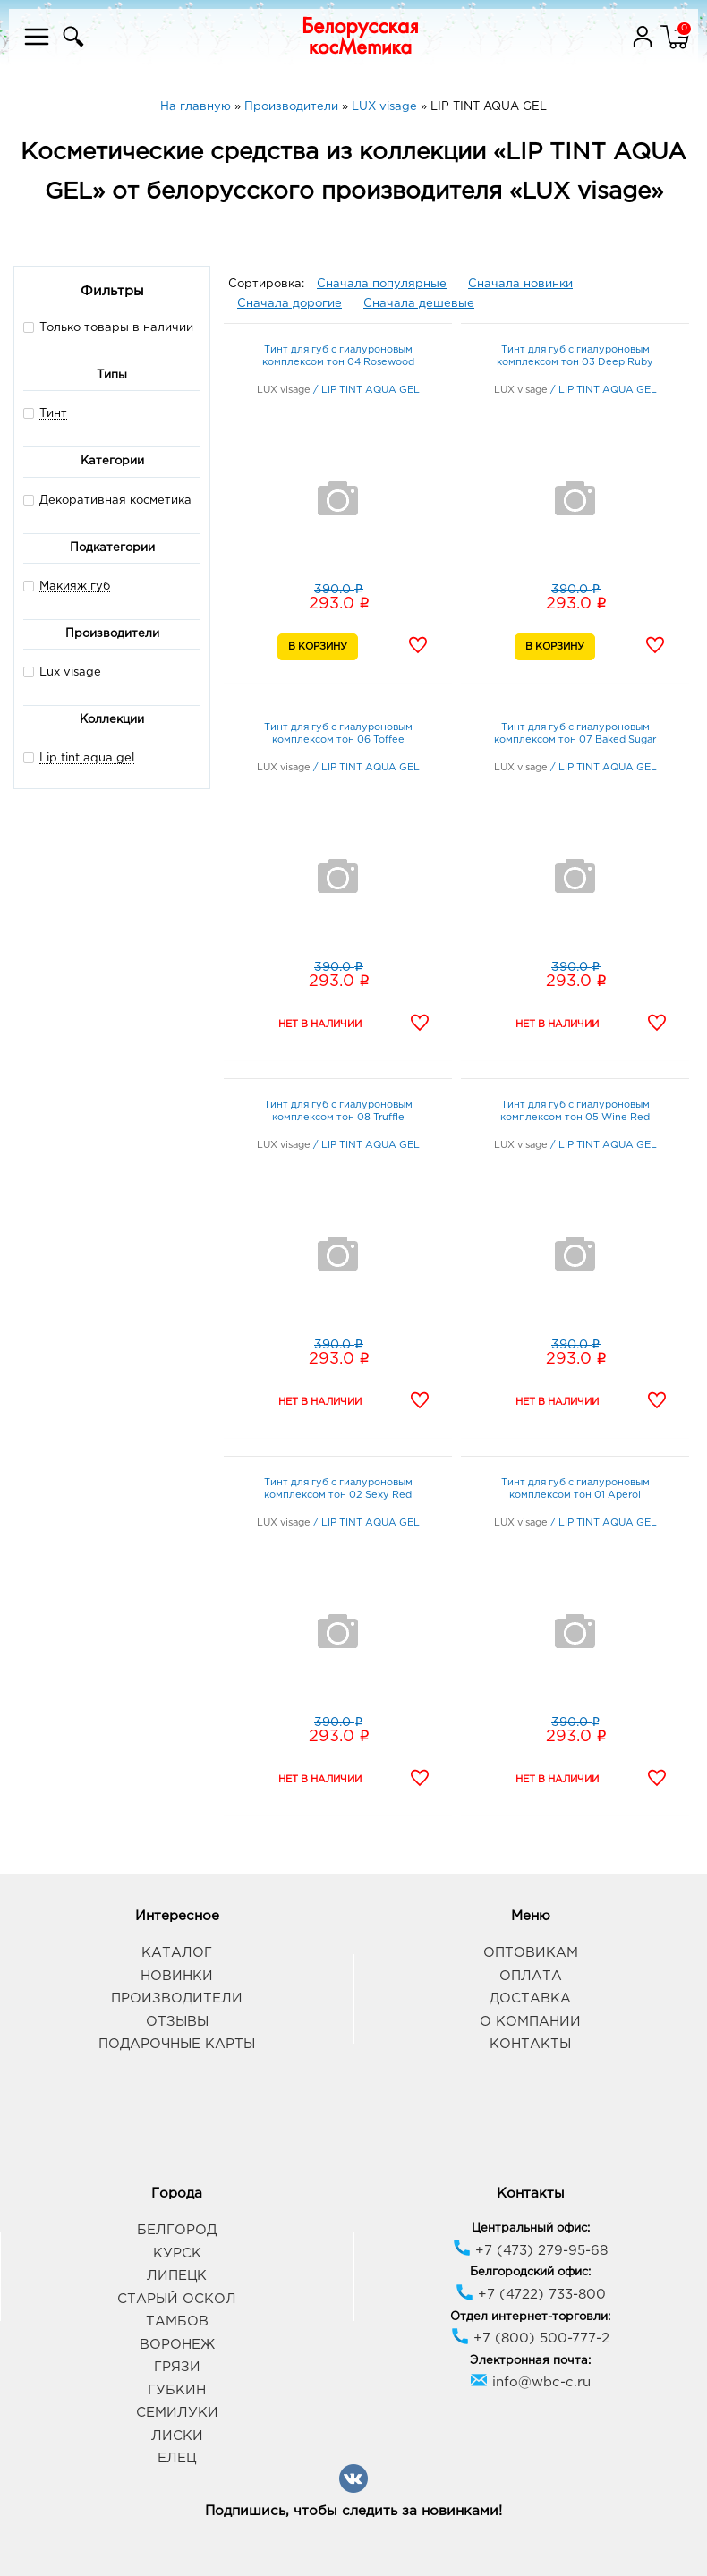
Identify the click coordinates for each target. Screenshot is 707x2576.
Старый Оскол (176, 2299)
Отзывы (177, 2022)
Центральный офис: (531, 2228)
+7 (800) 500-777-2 (530, 2338)
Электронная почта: (530, 2361)
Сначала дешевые (418, 304)
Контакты (530, 2044)
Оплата (530, 1976)
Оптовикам (530, 1953)
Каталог (176, 1953)
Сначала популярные (382, 284)
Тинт (53, 414)
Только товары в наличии (108, 327)
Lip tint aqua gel (86, 758)
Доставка (530, 1998)
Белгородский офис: (530, 2272)
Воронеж (177, 2345)
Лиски (177, 2436)
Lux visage (62, 671)
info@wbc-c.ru (530, 2382)
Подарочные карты (176, 2044)
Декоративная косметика (115, 501)
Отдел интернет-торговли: (530, 2317)
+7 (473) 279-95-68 (530, 2251)
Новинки (177, 1976)
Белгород (177, 2230)
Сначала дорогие (289, 304)
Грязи (177, 2367)
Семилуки (177, 2413)
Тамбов (177, 2321)
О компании (530, 2022)
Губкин (177, 2390)
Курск (177, 2253)
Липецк (177, 2276)
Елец (177, 2458)
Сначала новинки (520, 284)
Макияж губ (74, 586)
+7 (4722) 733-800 (531, 2294)
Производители (177, 1998)
